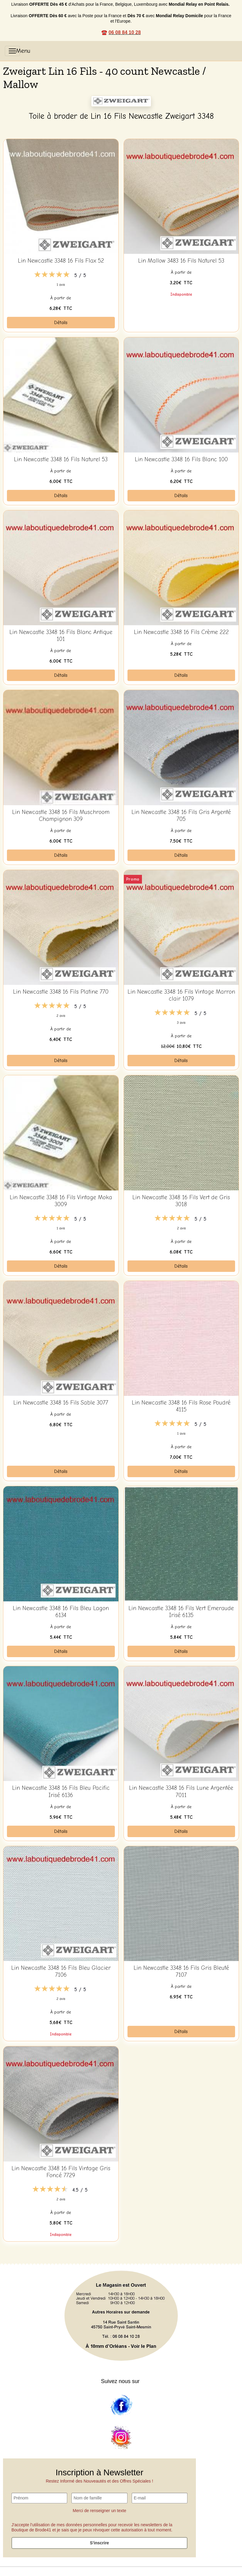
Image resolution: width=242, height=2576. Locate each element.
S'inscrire (99, 2542)
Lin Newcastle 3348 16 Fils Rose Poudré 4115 (181, 1406)
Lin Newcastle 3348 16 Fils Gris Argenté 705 (181, 815)
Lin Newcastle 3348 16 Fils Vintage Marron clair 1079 (181, 995)
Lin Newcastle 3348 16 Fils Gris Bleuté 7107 (181, 1971)
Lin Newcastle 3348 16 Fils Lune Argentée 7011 (181, 1791)
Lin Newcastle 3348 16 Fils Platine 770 (60, 991)
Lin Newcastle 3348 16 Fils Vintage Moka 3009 (61, 1201)
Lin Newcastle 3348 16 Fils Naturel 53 (61, 459)
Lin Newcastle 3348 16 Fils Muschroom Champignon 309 (60, 815)
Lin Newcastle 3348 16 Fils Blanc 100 (181, 459)
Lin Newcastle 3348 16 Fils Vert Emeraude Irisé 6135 (181, 1612)
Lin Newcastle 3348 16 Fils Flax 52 (61, 260)
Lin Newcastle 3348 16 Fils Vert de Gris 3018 (181, 1201)
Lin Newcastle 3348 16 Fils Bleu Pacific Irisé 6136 (61, 1791)
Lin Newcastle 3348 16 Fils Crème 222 (181, 632)
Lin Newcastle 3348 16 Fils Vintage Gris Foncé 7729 (60, 2172)
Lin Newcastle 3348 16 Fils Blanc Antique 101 (60, 635)
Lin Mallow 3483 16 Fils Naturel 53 (181, 260)
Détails (61, 322)
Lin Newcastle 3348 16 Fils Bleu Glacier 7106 (61, 1971)
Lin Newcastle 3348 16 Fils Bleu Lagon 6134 (61, 1612)
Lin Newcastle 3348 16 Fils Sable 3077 (60, 1402)
